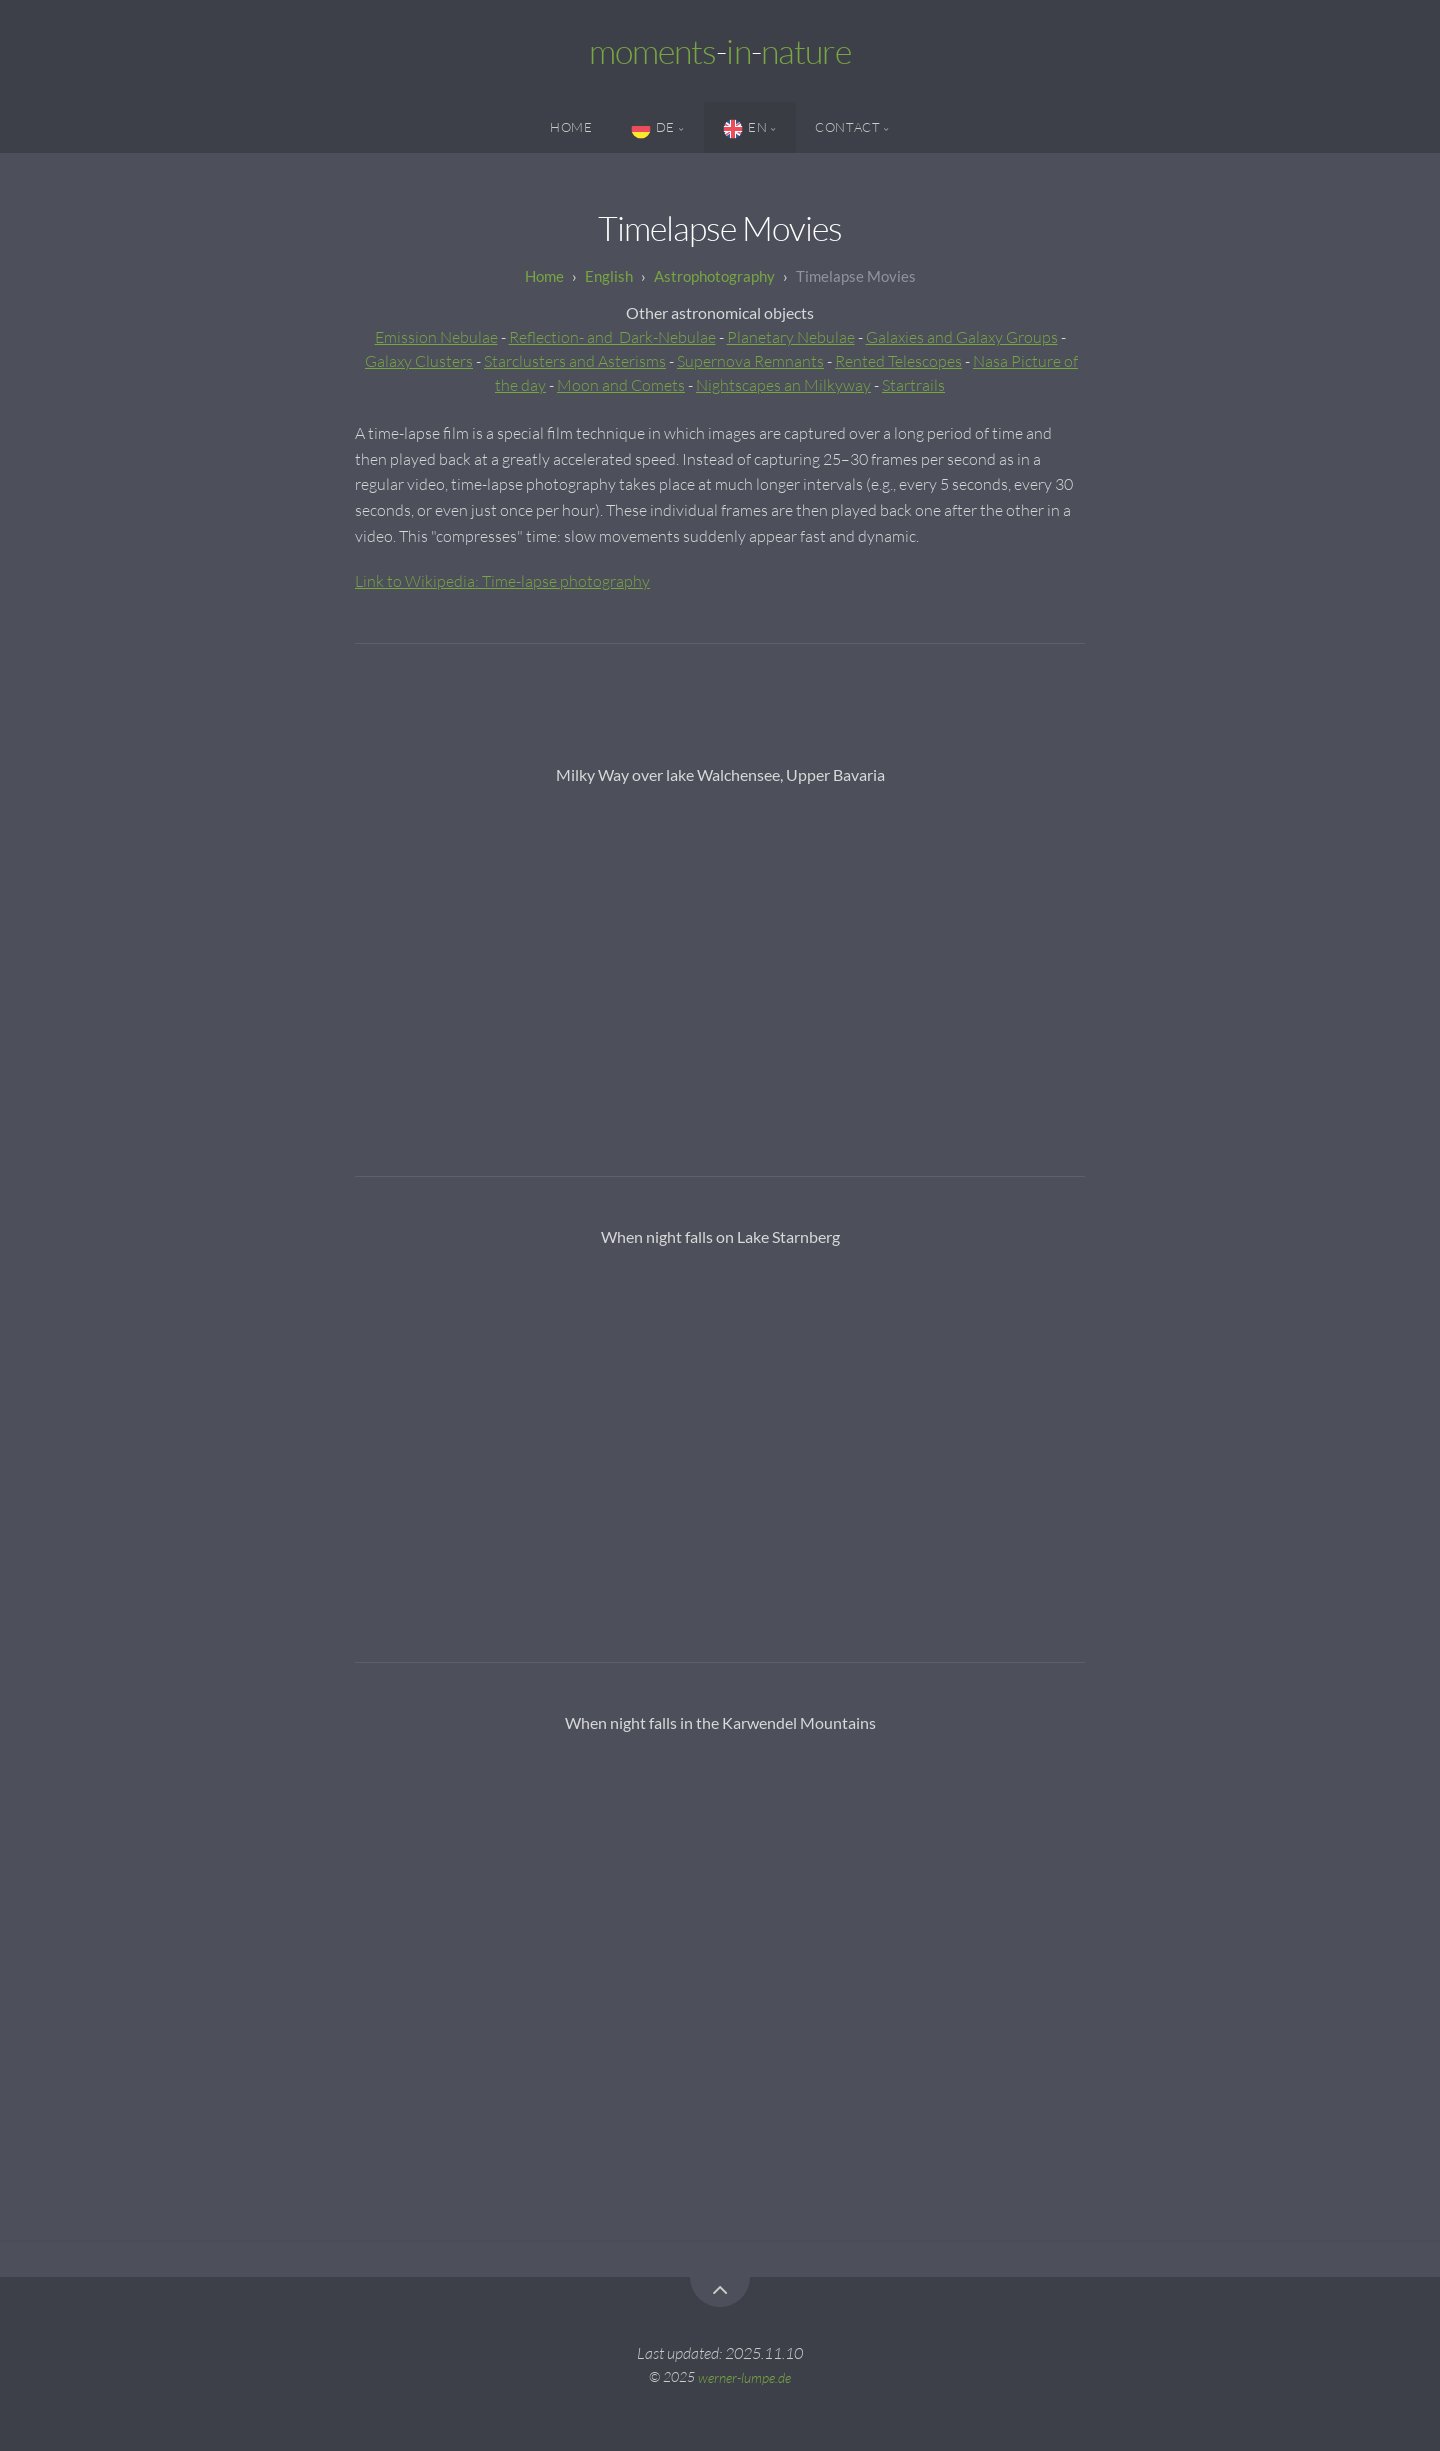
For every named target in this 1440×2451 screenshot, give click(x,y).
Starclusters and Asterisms (575, 361)
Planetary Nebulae (791, 337)
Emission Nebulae (436, 337)
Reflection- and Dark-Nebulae (612, 337)
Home (571, 127)
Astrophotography (714, 276)
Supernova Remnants (750, 361)
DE (653, 129)
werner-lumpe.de (744, 2376)
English (609, 276)
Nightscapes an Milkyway (783, 385)
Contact (847, 127)
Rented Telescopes (898, 361)
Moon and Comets (621, 385)
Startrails (913, 385)
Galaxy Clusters (419, 361)
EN (745, 129)
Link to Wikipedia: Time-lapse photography (502, 581)
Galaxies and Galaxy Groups (962, 337)
